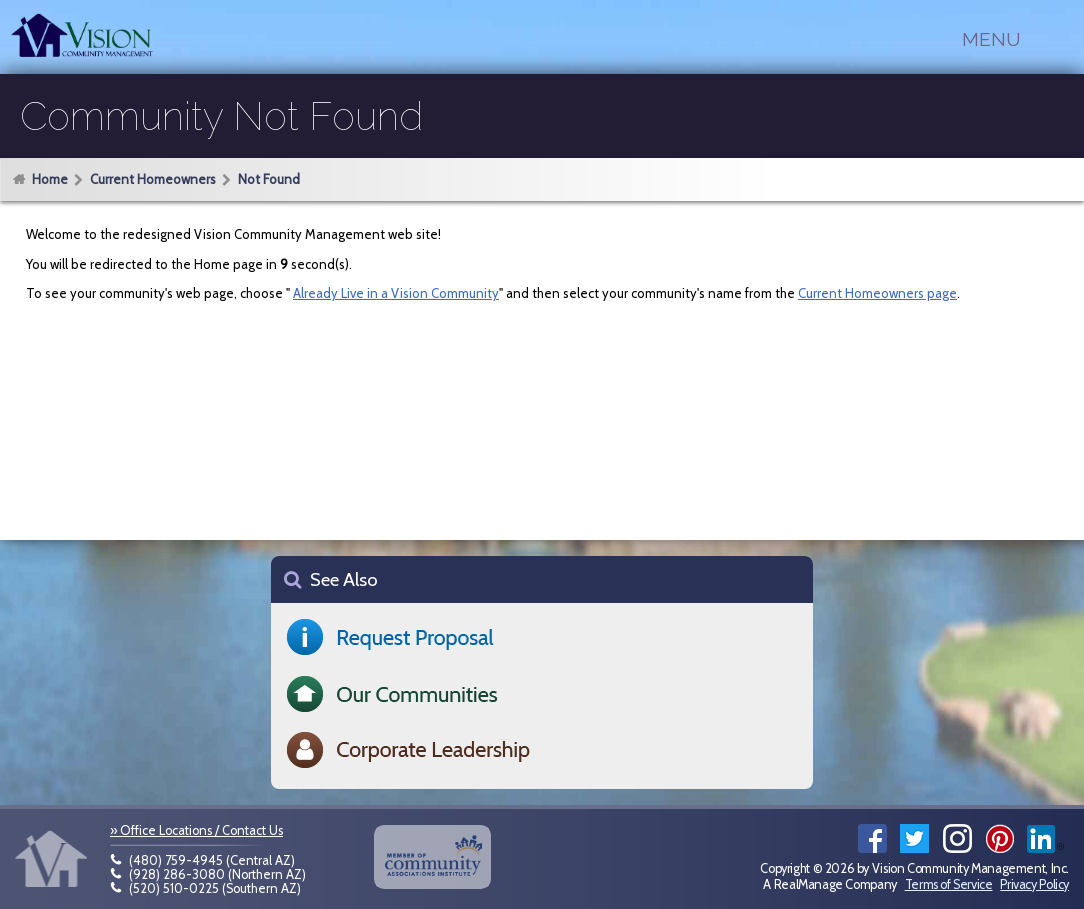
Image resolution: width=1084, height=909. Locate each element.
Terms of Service (949, 884)
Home (50, 179)
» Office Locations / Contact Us (196, 830)
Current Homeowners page (877, 293)
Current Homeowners (153, 179)
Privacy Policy (1034, 884)
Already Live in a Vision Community (396, 293)
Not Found (269, 179)
